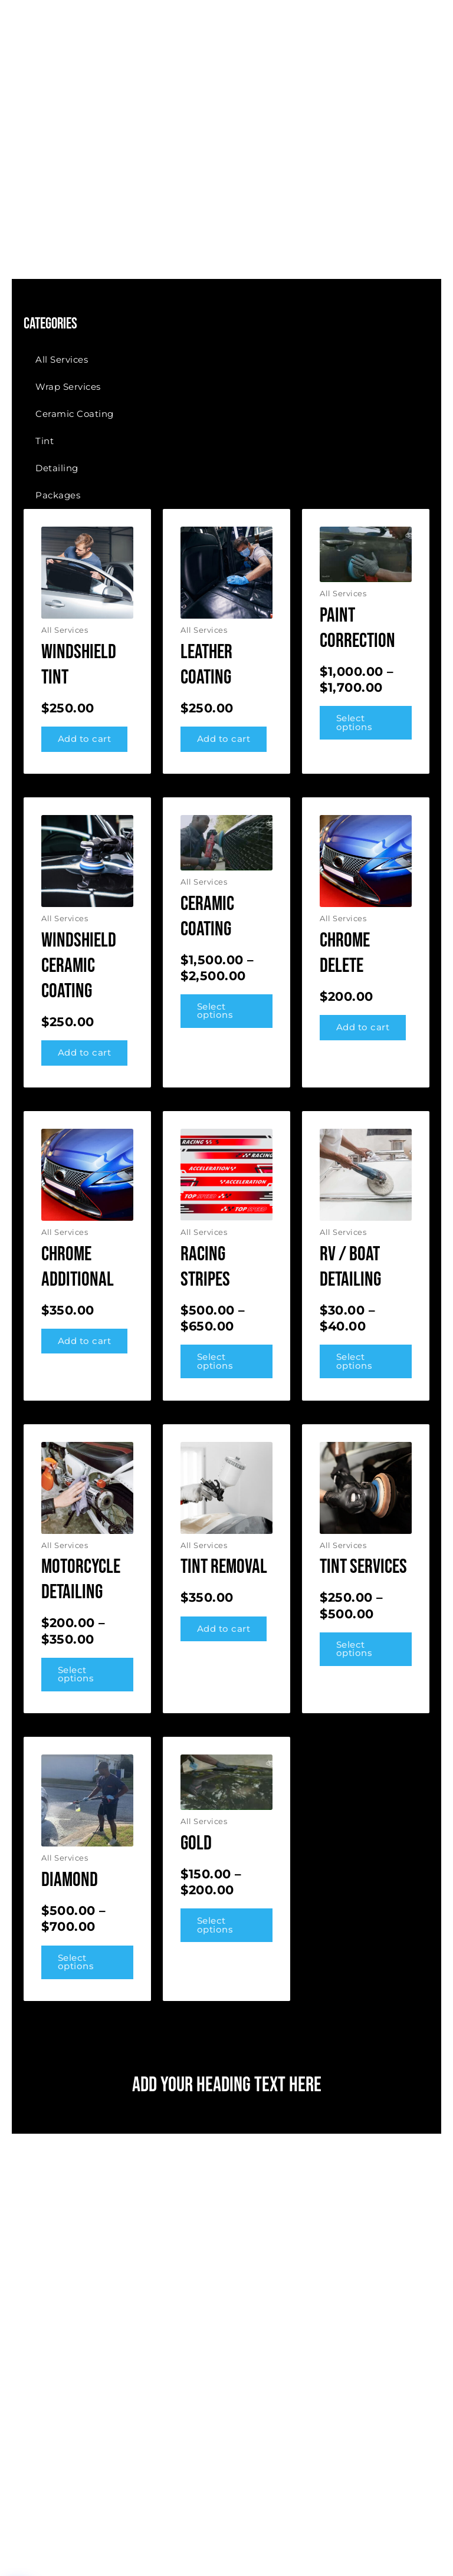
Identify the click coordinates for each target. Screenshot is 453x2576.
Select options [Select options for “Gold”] (215, 1925)
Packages (57, 495)
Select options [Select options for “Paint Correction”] (354, 722)
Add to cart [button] (84, 739)
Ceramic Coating (74, 413)
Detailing (56, 468)
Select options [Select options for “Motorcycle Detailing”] (76, 1674)
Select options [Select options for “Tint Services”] (354, 1649)
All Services (61, 359)
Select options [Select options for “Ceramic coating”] (215, 1011)
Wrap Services (68, 386)
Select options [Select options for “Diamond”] (76, 1962)
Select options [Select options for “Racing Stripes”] (215, 1361)
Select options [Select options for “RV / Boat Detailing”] (354, 1361)
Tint (44, 440)
